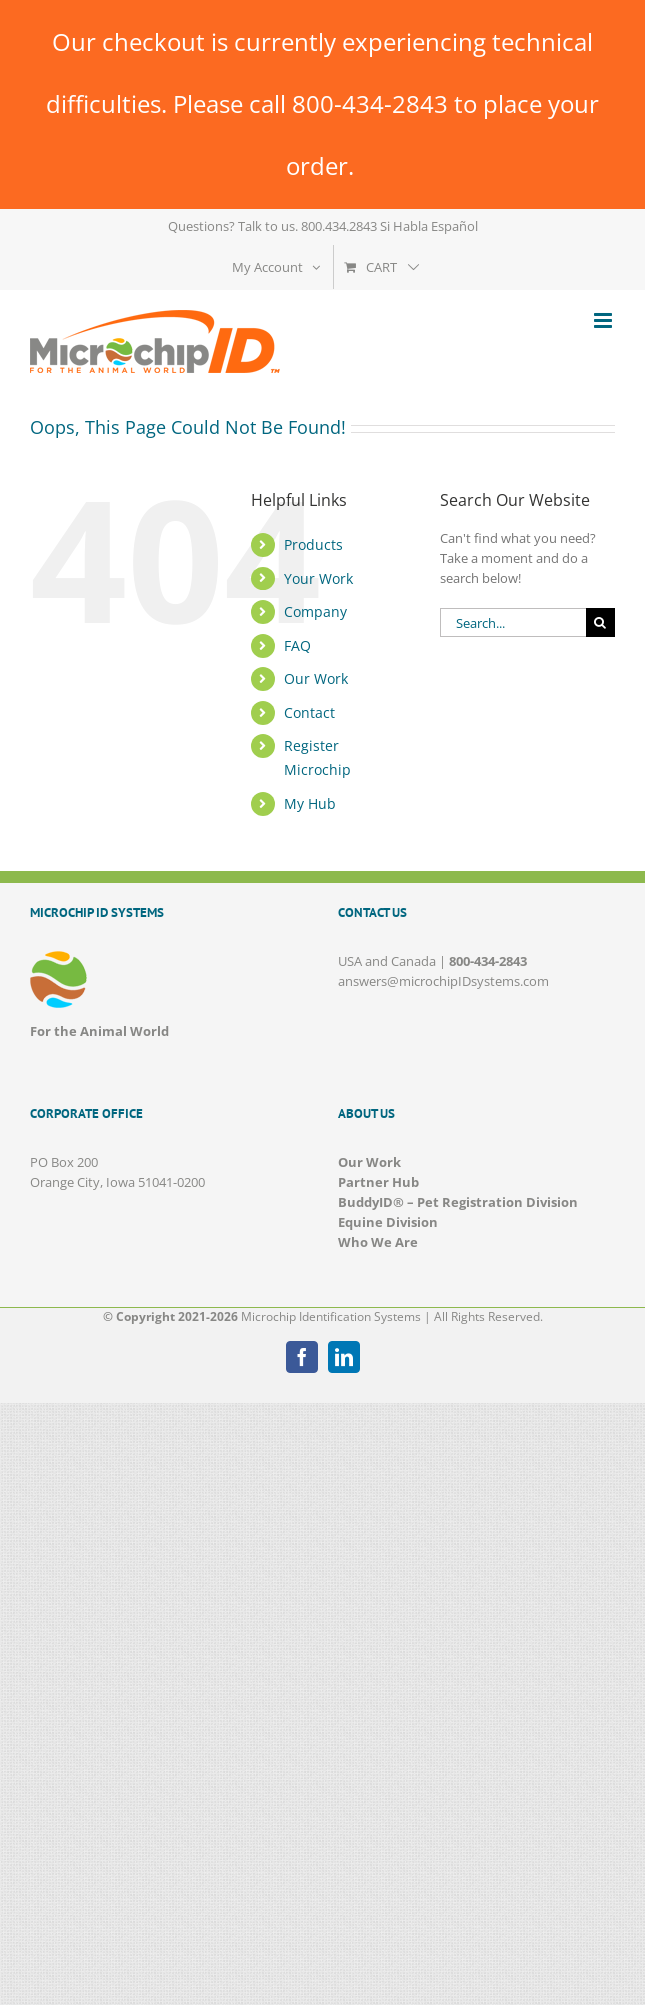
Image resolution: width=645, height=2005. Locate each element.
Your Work (318, 578)
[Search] (600, 622)
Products (313, 544)
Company (315, 611)
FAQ (297, 645)
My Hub (310, 803)
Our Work (316, 678)
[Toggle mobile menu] (604, 320)
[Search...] (513, 622)
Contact (309, 712)
